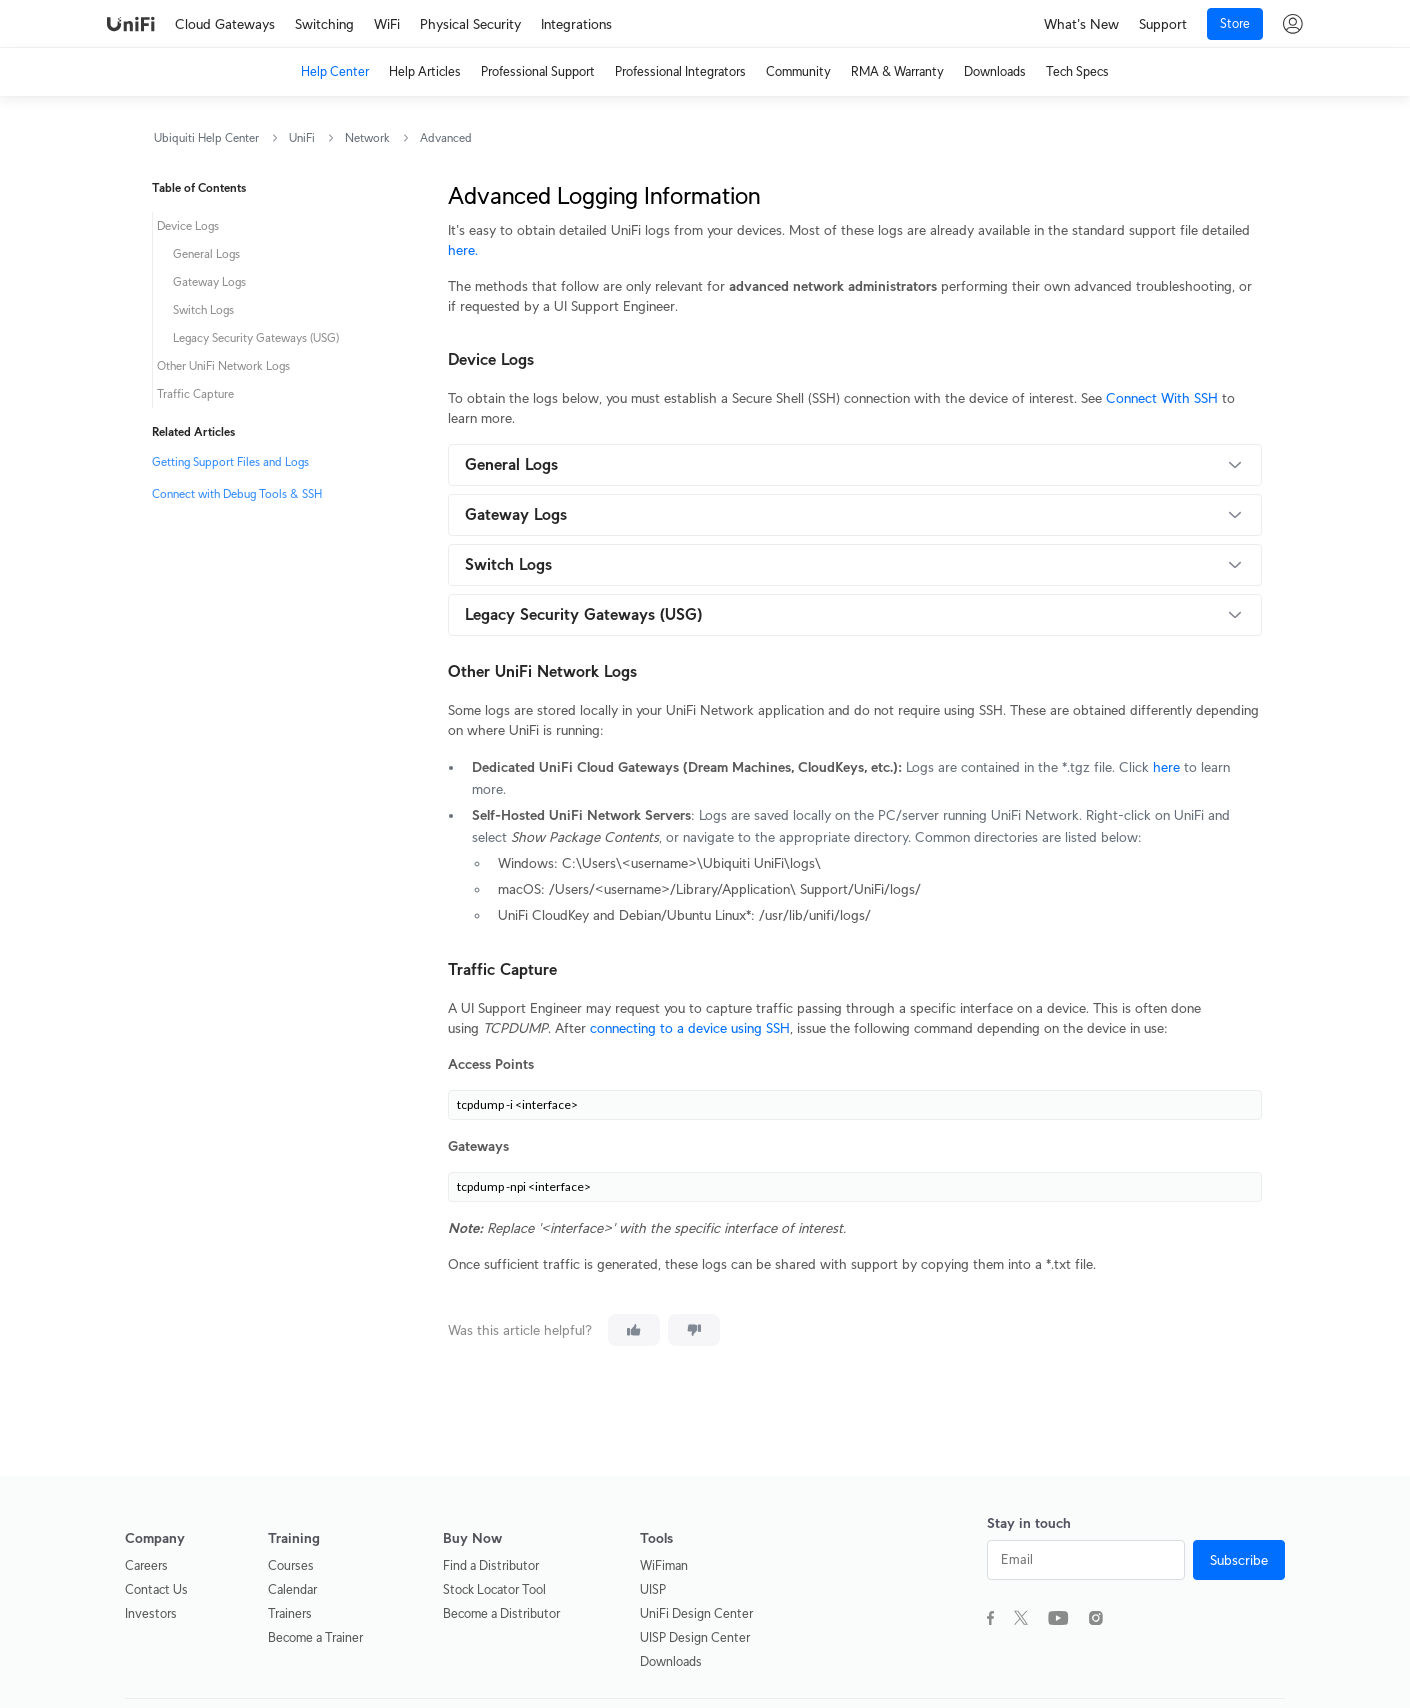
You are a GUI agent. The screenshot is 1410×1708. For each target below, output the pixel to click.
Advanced (446, 137)
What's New (1081, 24)
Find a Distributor (491, 1565)
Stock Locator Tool (494, 1589)
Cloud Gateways (225, 24)
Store (1235, 23)
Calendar (292, 1589)
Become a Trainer (315, 1637)
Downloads (995, 71)
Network (367, 137)
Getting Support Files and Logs (230, 461)
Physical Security (470, 24)
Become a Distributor (501, 1613)
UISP (653, 1589)
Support (1163, 24)
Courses (291, 1565)
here (1166, 767)
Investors (151, 1613)
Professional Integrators (680, 71)
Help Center (335, 71)
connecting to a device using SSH (690, 1028)
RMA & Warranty (897, 71)
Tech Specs (1077, 71)
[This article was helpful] (634, 1330)
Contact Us (156, 1589)
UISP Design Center (695, 1637)
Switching (324, 24)
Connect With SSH (1162, 398)
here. (463, 250)
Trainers (290, 1613)
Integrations (576, 24)
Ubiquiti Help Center (206, 137)
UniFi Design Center (696, 1613)
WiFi (387, 24)
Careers (146, 1565)
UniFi (302, 137)
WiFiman (664, 1565)
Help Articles (425, 71)
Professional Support (538, 71)
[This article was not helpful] (694, 1330)
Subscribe (1239, 1560)
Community (798, 71)
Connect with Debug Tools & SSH (237, 493)
